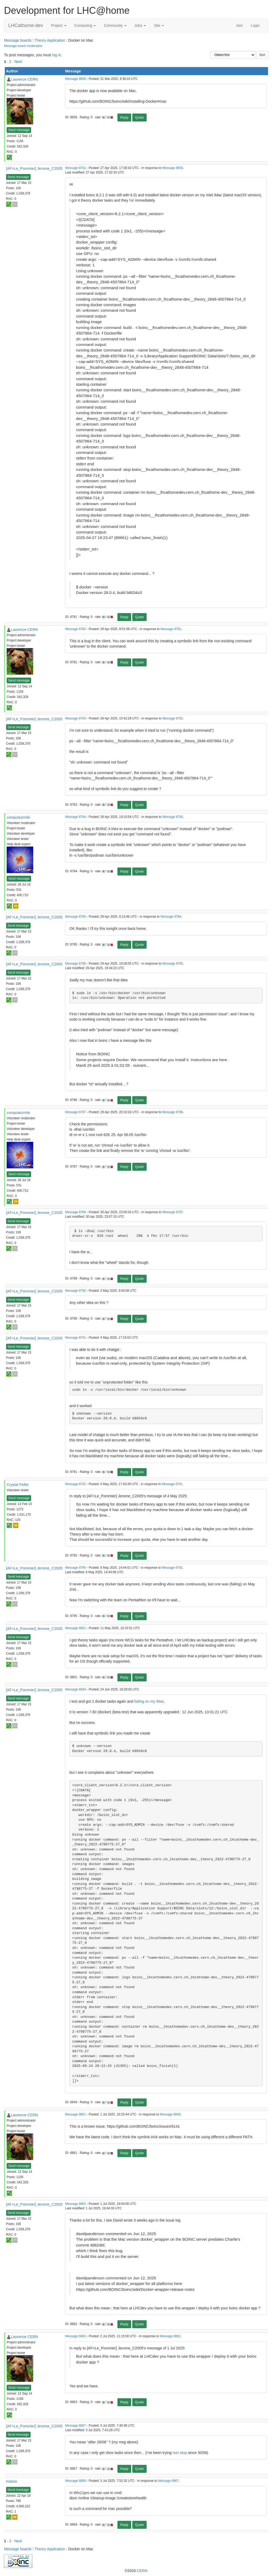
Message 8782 (75, 629)
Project (58, 25)
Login (255, 25)
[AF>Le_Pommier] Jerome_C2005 (34, 168)
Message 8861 (75, 2114)
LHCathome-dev (25, 25)
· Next (17, 61)
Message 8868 (75, 2481)
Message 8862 (75, 2204)
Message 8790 (75, 1291)
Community (115, 25)
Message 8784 (75, 817)
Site (159, 25)
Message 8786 (75, 963)
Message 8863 (75, 2336)
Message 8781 (75, 168)
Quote (139, 117)
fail (131, 200)
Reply (124, 117)
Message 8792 (75, 1484)
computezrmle (18, 817)
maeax (11, 2481)
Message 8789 (75, 1212)
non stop (180, 2453)
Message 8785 (75, 916)
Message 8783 (75, 718)
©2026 (136, 2571)
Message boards (18, 40)
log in (56, 55)
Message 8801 (75, 1628)
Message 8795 (75, 1567)
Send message (18, 130)
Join (239, 25)
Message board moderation (23, 46)
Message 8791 (75, 1337)
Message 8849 (75, 1689)
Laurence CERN (24, 79)
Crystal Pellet (17, 1484)
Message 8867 (75, 2425)
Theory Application (50, 40)
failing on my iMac (149, 1701)
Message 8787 (75, 1112)
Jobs (140, 25)
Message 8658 (75, 79)
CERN (142, 2571)
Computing (85, 25)
